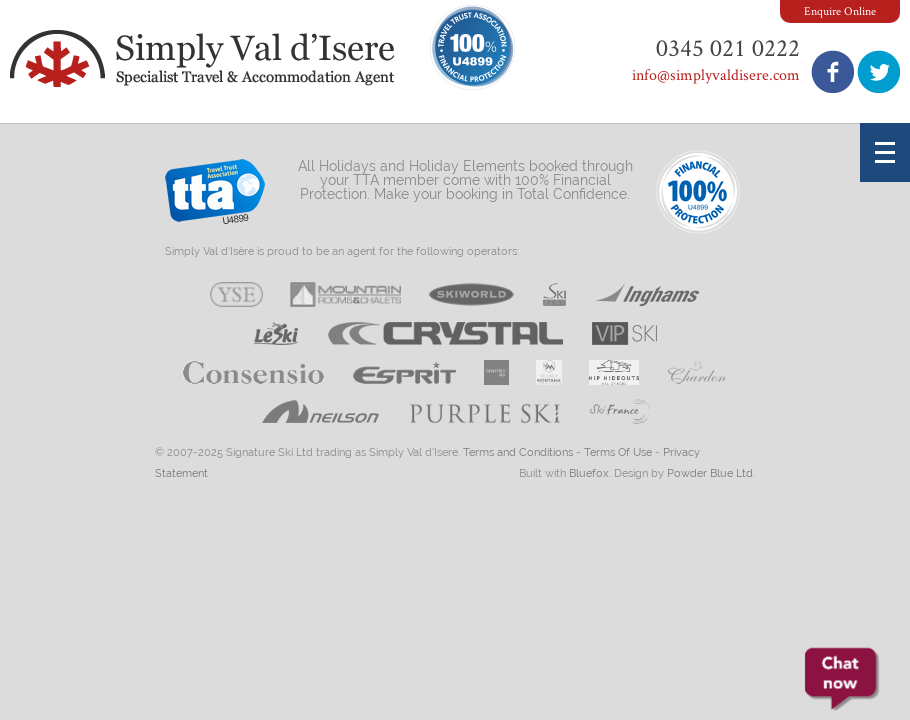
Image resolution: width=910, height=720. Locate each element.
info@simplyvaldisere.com (716, 74)
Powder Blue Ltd (710, 473)
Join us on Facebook (832, 71)
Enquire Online (840, 10)
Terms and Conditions (518, 452)
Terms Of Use (618, 452)
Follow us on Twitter (878, 71)
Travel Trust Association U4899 (215, 196)
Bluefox (589, 473)
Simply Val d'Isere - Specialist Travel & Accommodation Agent (205, 58)
